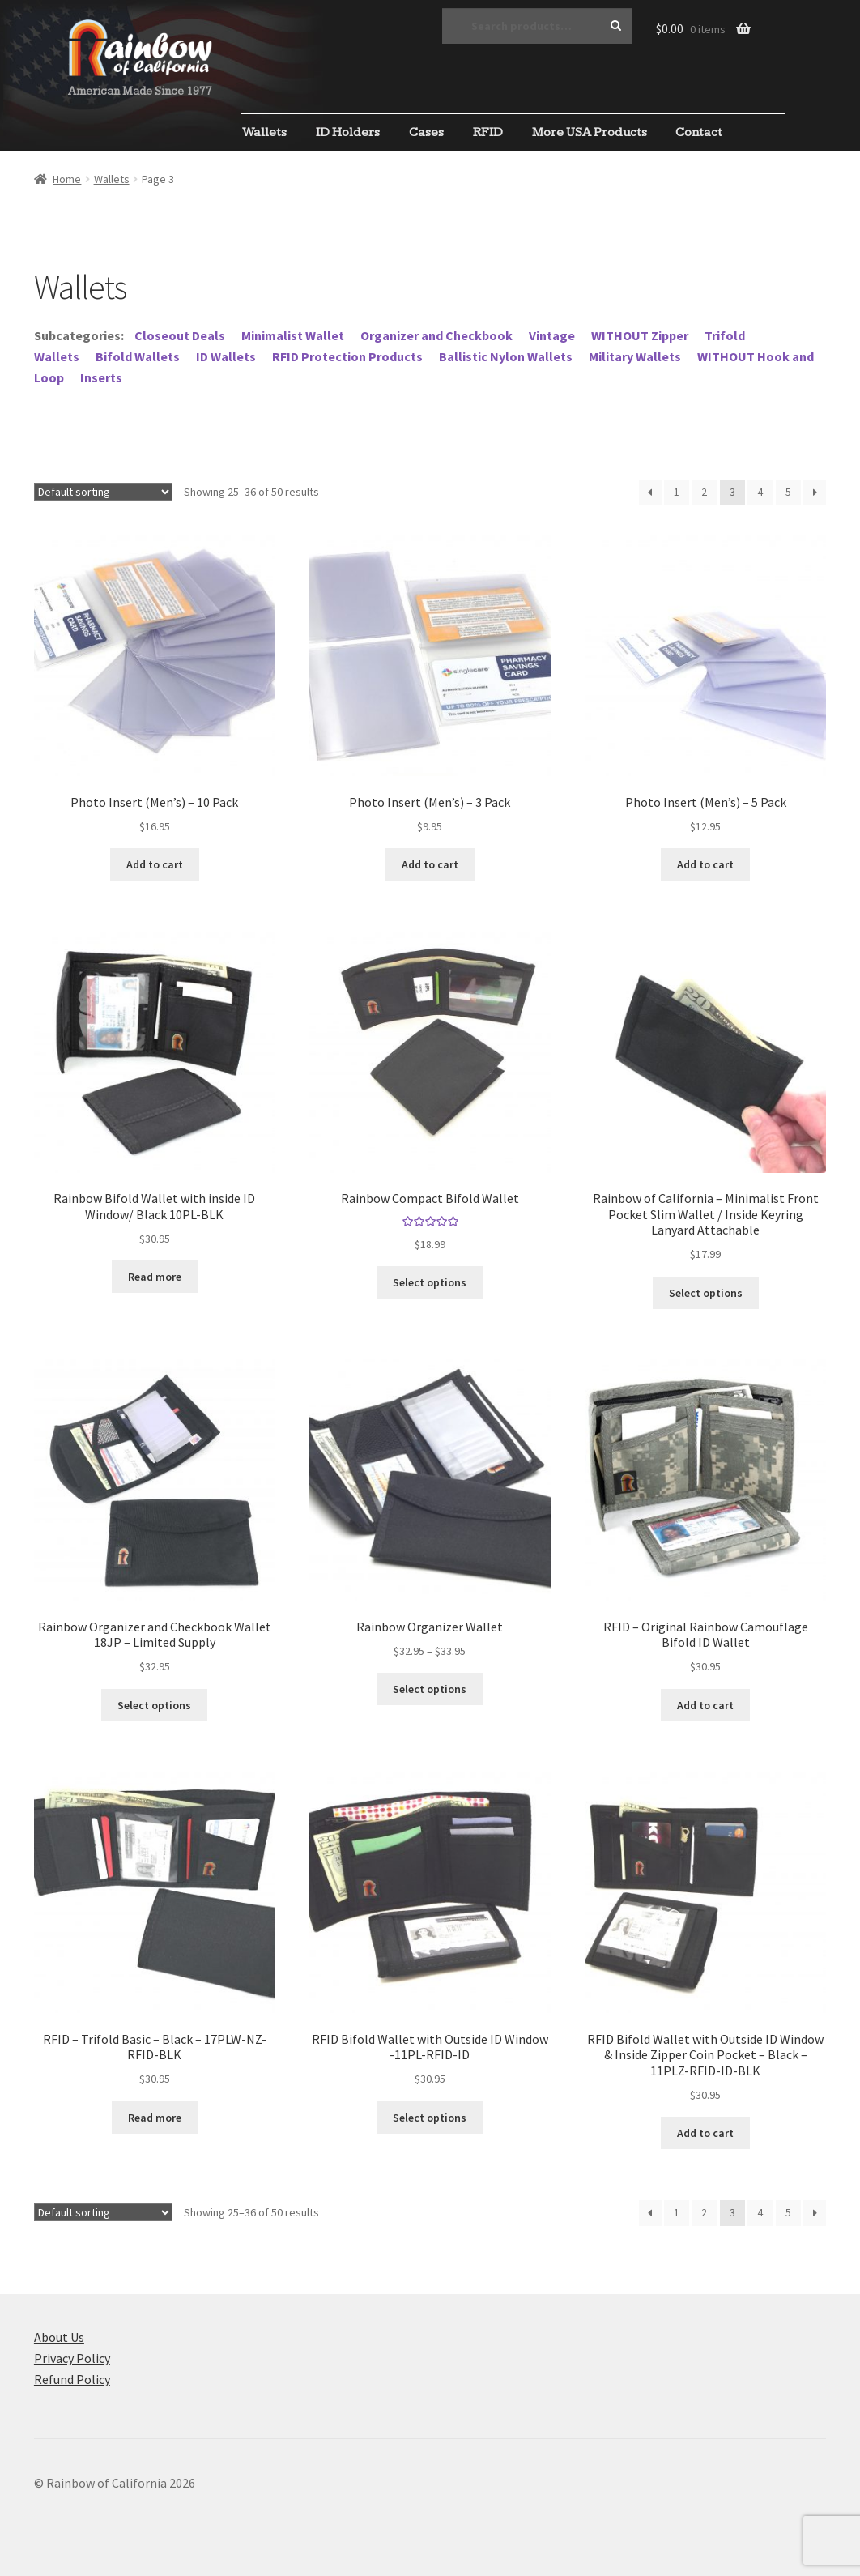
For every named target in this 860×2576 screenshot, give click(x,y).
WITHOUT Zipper (639, 335)
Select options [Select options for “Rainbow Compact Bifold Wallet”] (429, 1282)
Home (67, 179)
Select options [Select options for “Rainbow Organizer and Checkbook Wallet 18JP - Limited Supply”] (154, 1705)
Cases (426, 132)
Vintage (552, 335)
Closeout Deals (179, 335)
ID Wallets (226, 356)
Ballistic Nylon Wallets (506, 356)
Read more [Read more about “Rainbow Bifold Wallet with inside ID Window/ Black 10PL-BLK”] (154, 1276)
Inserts (101, 377)
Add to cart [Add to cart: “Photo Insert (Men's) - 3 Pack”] (430, 864)
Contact (698, 132)
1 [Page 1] (676, 491)
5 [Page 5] (788, 491)
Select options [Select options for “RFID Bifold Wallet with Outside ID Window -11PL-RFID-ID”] (429, 2117)
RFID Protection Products (347, 356)
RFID (488, 132)
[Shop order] (103, 492)
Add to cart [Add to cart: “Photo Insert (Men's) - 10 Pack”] (154, 864)
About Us (59, 2337)
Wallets (264, 132)
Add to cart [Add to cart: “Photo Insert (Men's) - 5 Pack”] (705, 864)
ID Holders (348, 132)
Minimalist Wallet (292, 335)
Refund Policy (72, 2379)
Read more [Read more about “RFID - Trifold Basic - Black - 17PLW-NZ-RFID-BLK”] (154, 2117)
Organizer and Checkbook (436, 335)
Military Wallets (635, 356)
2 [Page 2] (704, 491)
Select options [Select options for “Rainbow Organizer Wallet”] (429, 1689)
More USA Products (589, 132)
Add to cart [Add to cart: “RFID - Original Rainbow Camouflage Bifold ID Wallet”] (705, 1705)
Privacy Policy (72, 2358)
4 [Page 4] (760, 491)
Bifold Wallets (138, 356)
